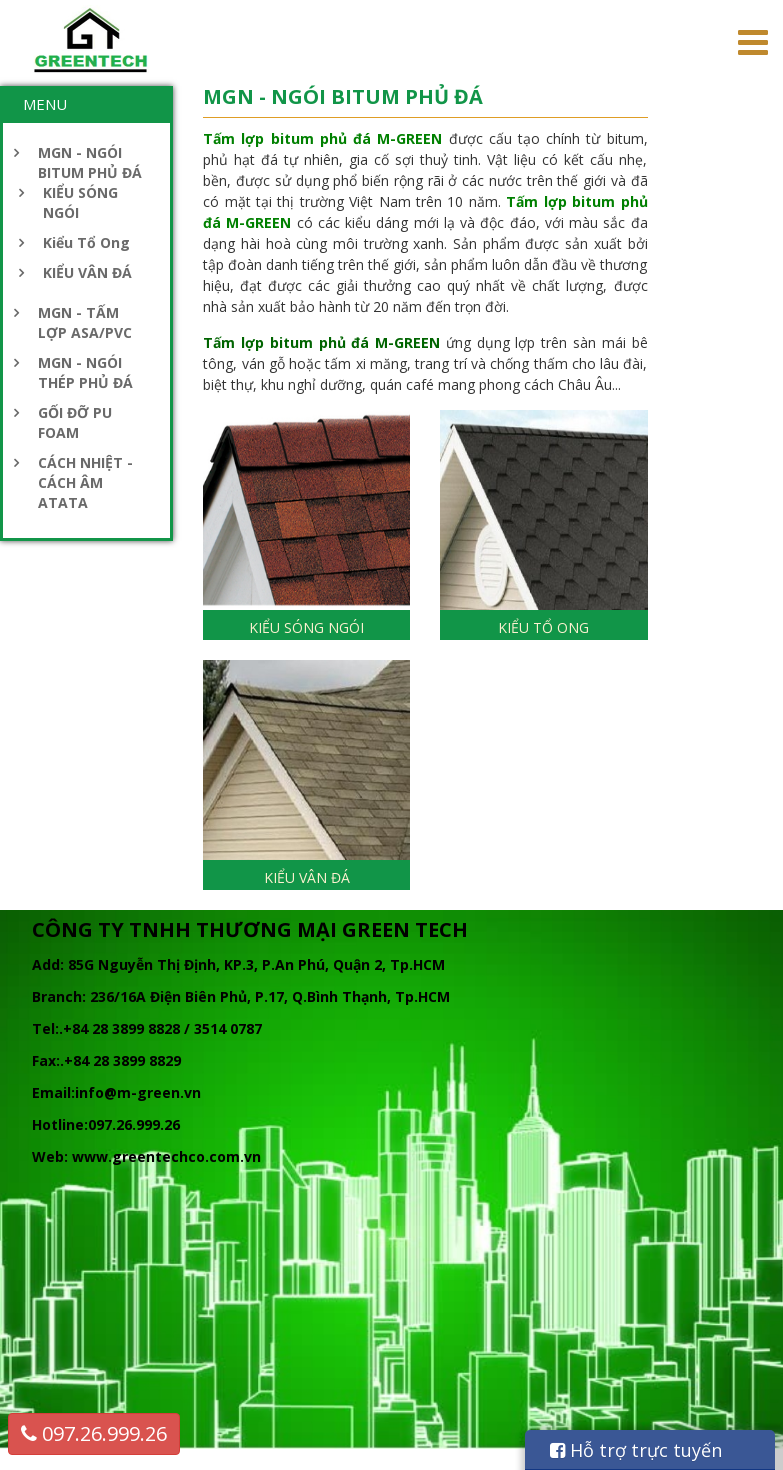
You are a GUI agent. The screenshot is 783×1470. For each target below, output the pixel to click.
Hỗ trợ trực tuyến (636, 1450)
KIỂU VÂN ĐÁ (87, 272)
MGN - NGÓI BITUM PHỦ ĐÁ (90, 162)
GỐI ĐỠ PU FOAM (75, 422)
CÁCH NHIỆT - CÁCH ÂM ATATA (85, 482)
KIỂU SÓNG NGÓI (80, 202)
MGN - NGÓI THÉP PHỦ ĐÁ (85, 372)
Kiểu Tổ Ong (86, 242)
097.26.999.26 (94, 1433)
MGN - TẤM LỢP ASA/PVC (85, 322)
